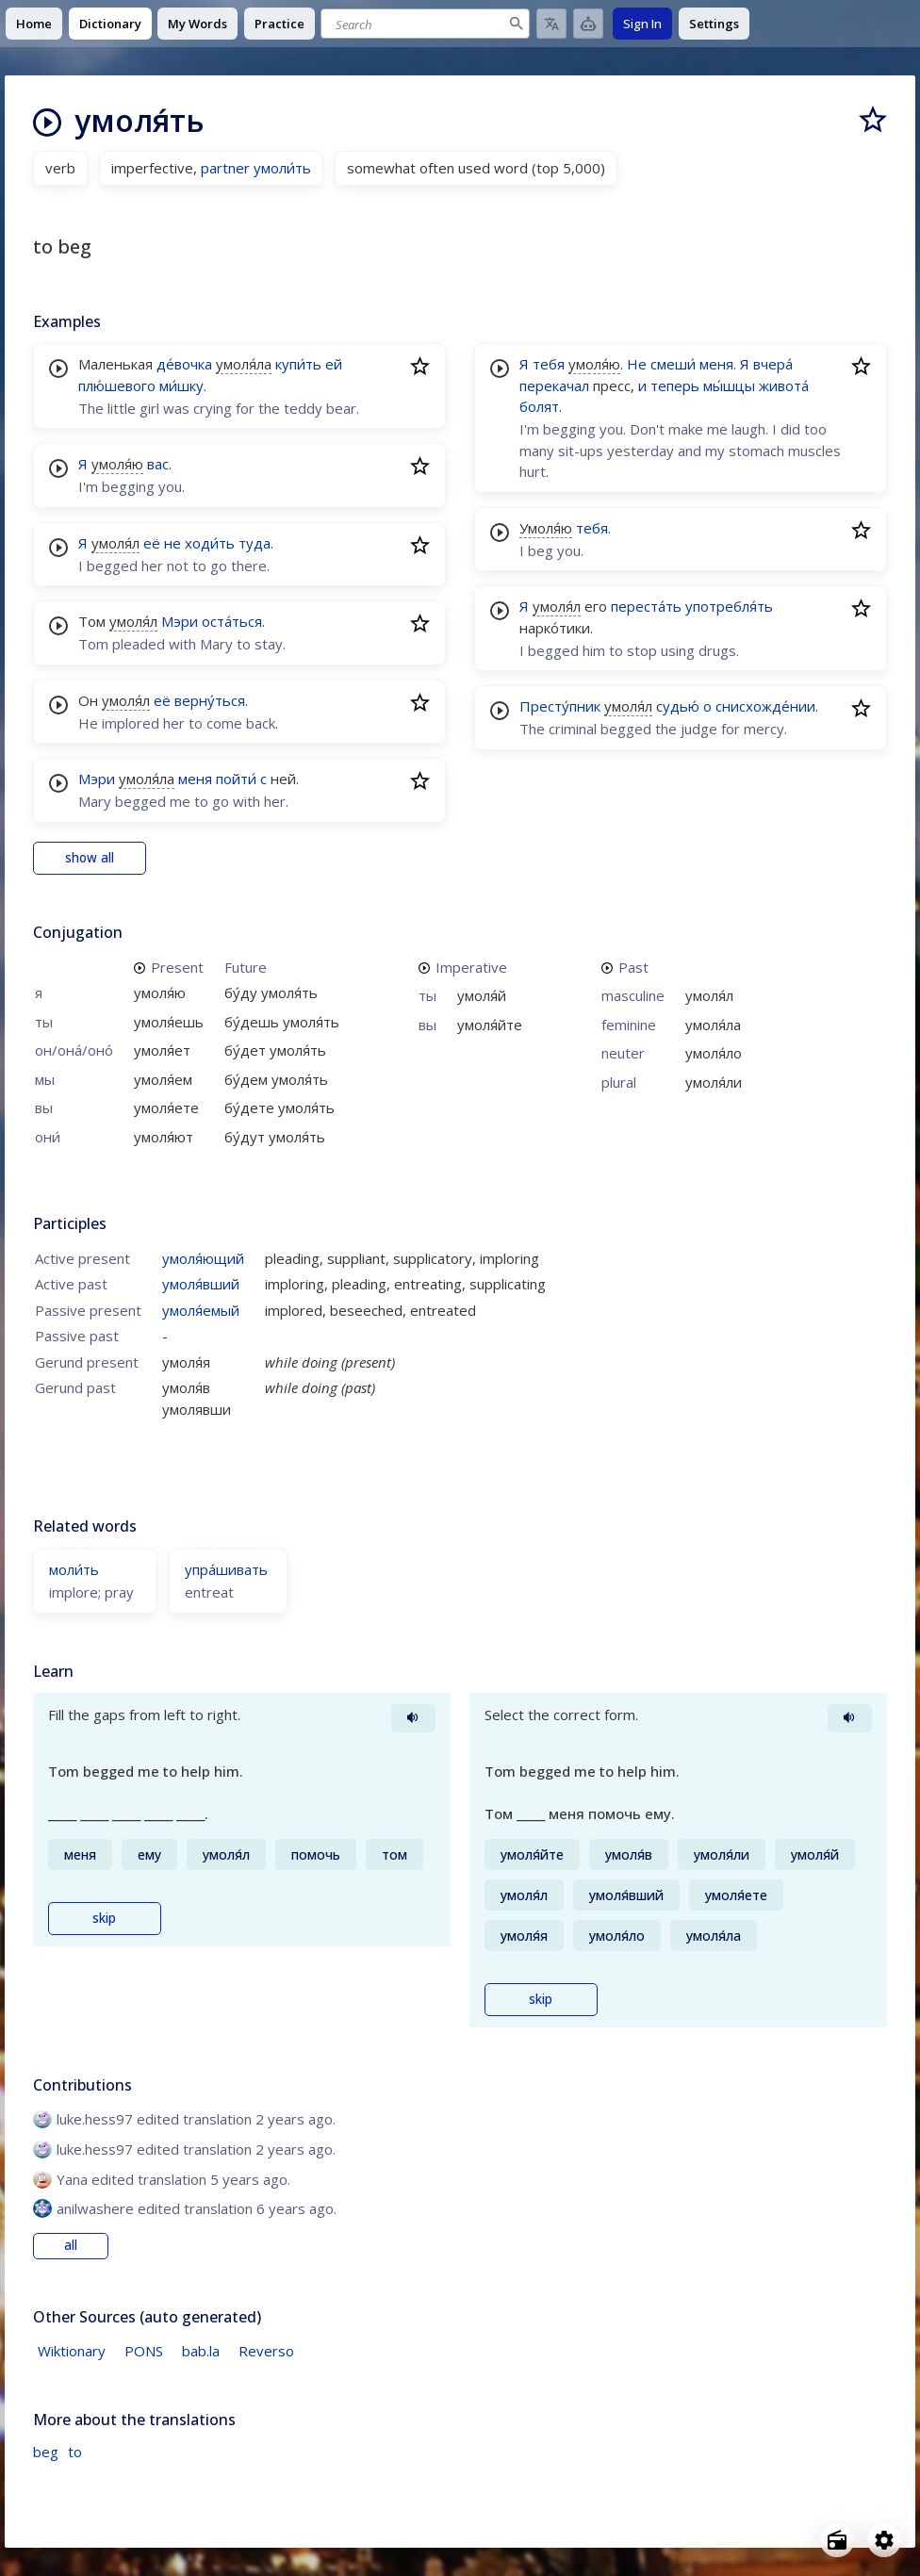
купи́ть (298, 363)
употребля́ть (729, 606)
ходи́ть (210, 542)
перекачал (554, 385)
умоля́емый (200, 1310)
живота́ (784, 385)
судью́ (677, 706)
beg (45, 2451)
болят (539, 406)
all (70, 2245)
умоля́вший (200, 1283)
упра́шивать (226, 1569)
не (172, 542)
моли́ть (74, 1569)
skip (104, 1918)
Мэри (179, 621)
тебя (549, 363)
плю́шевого (117, 385)
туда (254, 542)
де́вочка (184, 363)
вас (158, 463)
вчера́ (773, 363)
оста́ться (232, 621)
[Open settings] (884, 2540)
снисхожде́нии (765, 706)
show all (89, 857)
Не (637, 363)
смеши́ (673, 363)
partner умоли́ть (256, 167)
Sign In (642, 23)
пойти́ (236, 778)
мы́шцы (729, 385)
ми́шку (181, 385)
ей (333, 363)
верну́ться (209, 700)
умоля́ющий (203, 1258)
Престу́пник (559, 706)
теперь (674, 385)
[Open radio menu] (837, 2540)
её (151, 542)
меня (195, 778)
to (75, 2451)
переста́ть (646, 606)
